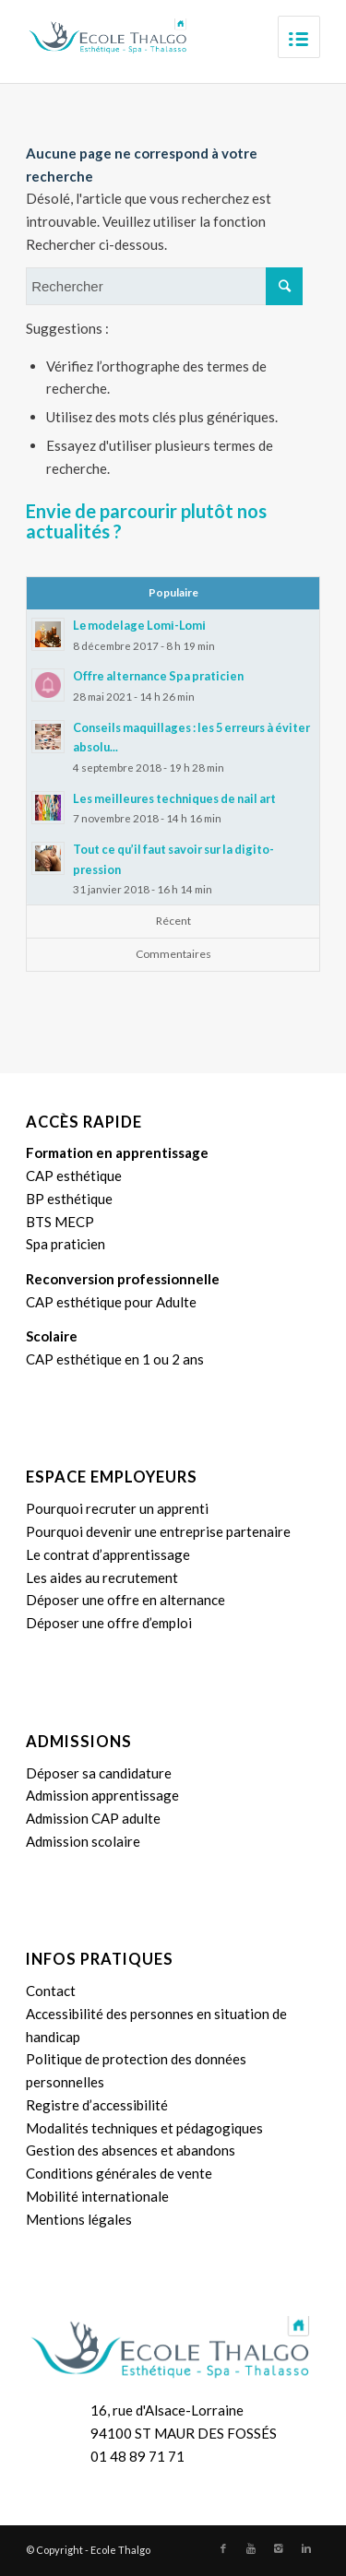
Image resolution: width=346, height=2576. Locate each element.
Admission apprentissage (102, 1795)
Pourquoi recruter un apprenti (117, 1508)
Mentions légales (79, 2219)
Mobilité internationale (97, 2196)
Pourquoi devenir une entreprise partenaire (158, 1531)
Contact (51, 1990)
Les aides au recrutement (102, 1577)
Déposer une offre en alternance (125, 1599)
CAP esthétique (74, 1175)
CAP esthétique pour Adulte (111, 1302)
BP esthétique (69, 1198)
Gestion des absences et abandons (130, 2150)
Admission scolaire (83, 1841)
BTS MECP (60, 1221)
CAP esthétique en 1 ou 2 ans (115, 1359)
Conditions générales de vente (119, 2173)
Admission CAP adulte (93, 1818)
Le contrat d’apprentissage (108, 1554)
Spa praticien (65, 1243)
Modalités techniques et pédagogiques (144, 2128)
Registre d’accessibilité (97, 2105)
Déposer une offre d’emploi (109, 1622)
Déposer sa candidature (99, 1773)
